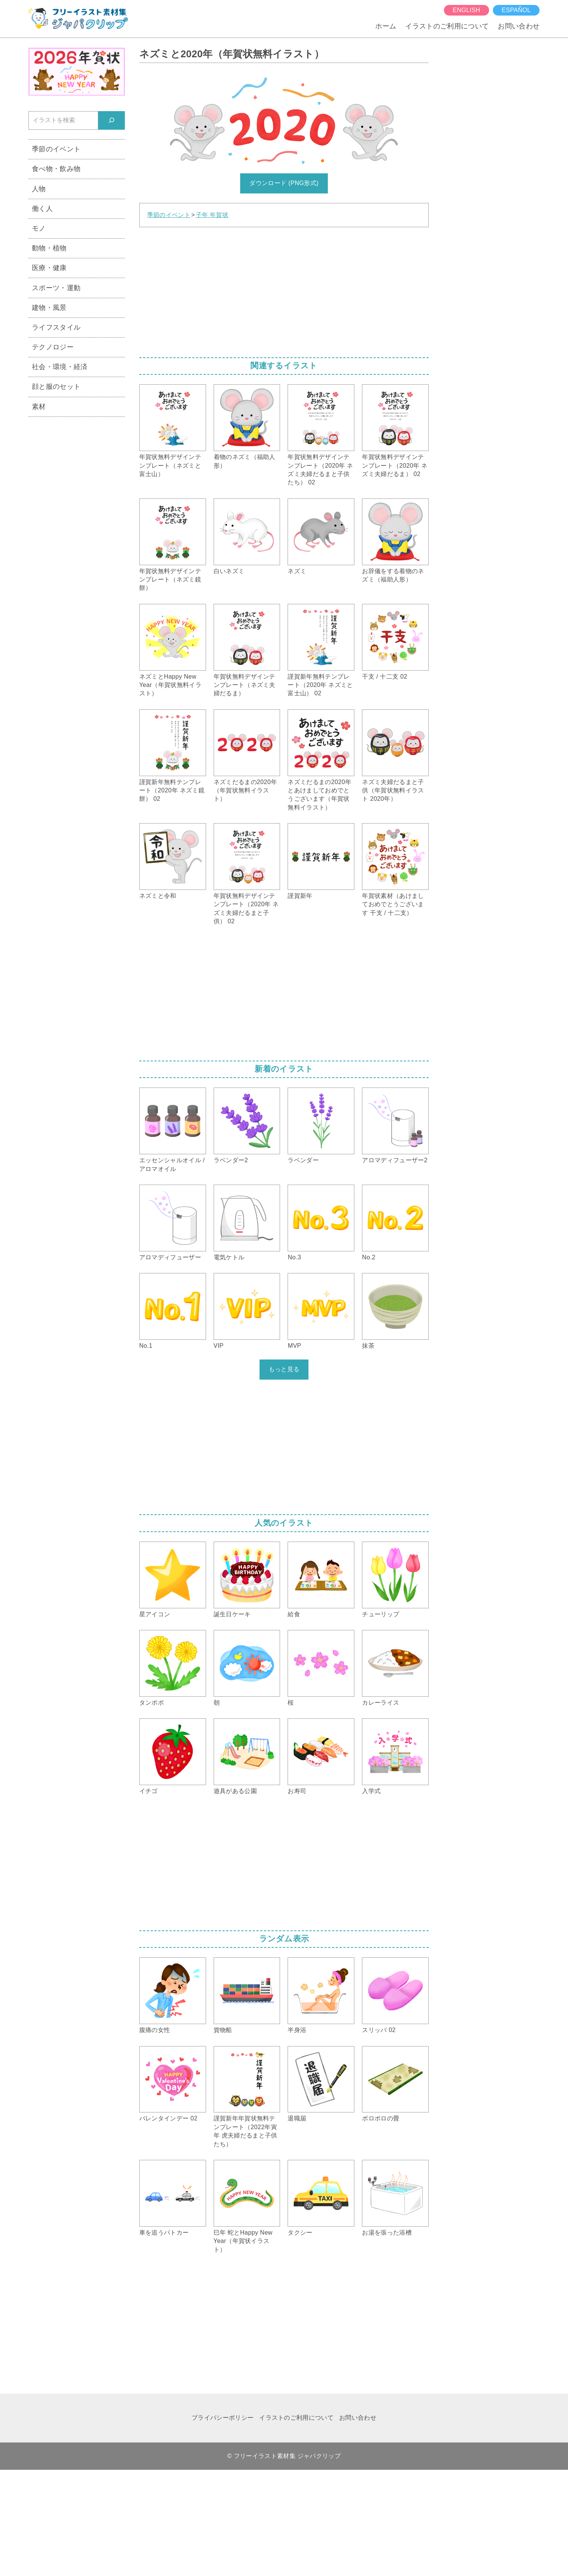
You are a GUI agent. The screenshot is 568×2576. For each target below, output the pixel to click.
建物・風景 (49, 307)
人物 (39, 189)
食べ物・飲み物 (56, 169)
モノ (39, 228)
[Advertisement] (284, 290)
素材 (39, 406)
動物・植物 (49, 248)
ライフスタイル (56, 327)
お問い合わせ (519, 26)
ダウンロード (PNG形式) (283, 183)
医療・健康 (49, 268)
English (466, 10)
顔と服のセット (56, 386)
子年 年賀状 (212, 215)
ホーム (385, 26)
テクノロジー (53, 347)
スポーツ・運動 (56, 288)
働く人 (42, 208)
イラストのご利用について (447, 26)
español (516, 10)
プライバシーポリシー (222, 2417)
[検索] (111, 120)
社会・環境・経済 (60, 367)
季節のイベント (168, 215)
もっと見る (284, 1369)
